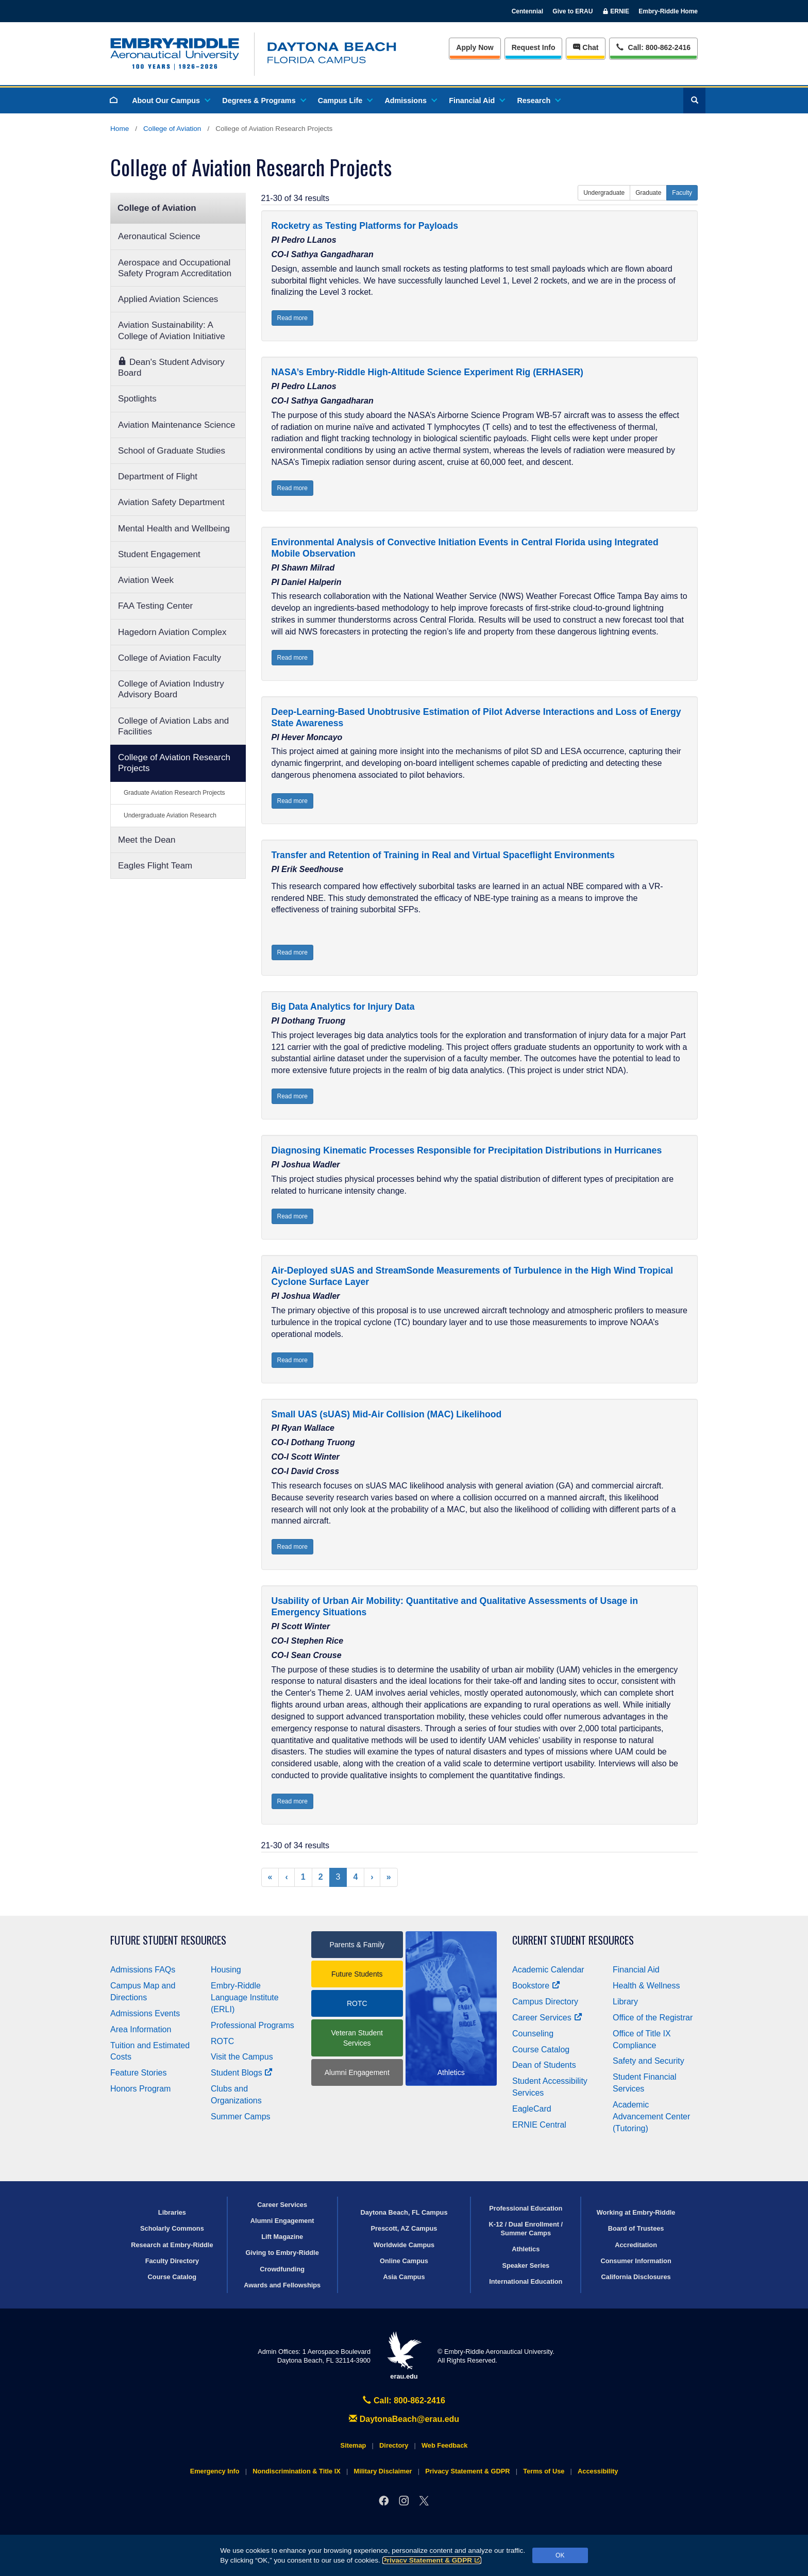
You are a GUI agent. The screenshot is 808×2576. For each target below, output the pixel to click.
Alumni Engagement (357, 2072)
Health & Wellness (646, 1985)
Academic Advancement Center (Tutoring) (651, 2116)
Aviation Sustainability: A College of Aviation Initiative (171, 330)
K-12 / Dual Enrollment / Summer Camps (526, 2228)
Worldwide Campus (404, 2245)
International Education (525, 2281)
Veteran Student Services (357, 2038)
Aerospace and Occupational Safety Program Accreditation (174, 268)
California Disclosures (636, 2277)
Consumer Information (635, 2261)
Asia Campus (404, 2277)
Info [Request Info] (534, 47)
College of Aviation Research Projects (174, 762)
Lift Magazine (282, 2236)
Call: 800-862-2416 (404, 2400)
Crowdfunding (282, 2269)
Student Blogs (242, 2072)
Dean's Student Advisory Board (171, 367)
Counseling (532, 2033)
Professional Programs (252, 2025)
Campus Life (345, 100)
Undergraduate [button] (604, 192)
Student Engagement (159, 554)
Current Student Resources (573, 1940)
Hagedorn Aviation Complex (172, 632)
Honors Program (140, 2088)
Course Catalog (540, 2049)
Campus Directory (545, 2001)
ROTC (222, 2041)
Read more (292, 318)
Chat (585, 47)
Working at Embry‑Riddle (636, 2212)
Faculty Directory (172, 2261)
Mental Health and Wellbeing (174, 528)
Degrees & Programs (263, 100)
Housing (226, 1969)
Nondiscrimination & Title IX (296, 2471)
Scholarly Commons (172, 2228)
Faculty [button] (682, 192)
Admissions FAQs (142, 1969)
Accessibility (598, 2471)
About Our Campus (170, 100)
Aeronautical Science (159, 236)
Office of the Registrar (653, 2017)
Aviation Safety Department (171, 502)
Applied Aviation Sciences (168, 299)
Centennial (527, 11)
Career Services (547, 2017)
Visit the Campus (242, 2056)
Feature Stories (138, 2072)
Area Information (140, 2029)
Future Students (357, 1974)
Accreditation (636, 2245)
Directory (393, 2445)
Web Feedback (444, 2445)
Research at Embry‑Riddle (172, 2245)
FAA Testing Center (155, 606)
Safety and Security (648, 2060)
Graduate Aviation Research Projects (174, 792)
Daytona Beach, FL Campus (403, 2212)
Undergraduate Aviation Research (170, 815)
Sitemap (353, 2445)
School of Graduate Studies (171, 451)
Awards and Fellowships (282, 2285)
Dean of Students (544, 2065)
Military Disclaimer (383, 2471)
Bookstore (536, 1985)
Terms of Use (543, 2471)
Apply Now (474, 47)
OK (560, 2555)
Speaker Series (525, 2265)
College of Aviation (172, 128)
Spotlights (137, 399)
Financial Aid (476, 100)
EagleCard (531, 2108)
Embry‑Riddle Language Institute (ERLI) (245, 1997)
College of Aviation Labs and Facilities (173, 726)
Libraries (172, 2212)
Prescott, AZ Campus (404, 2228)
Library (625, 2001)
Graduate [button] (648, 192)
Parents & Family (356, 1945)
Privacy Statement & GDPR (432, 2560)
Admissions (410, 100)
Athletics (526, 2249)
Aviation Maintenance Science (176, 425)
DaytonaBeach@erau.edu (404, 2419)
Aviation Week (146, 580)
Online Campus (404, 2261)
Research (538, 100)
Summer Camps (241, 2116)
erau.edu (404, 2355)
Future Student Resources (168, 1940)
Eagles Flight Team (155, 866)
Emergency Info (215, 2471)
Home (119, 128)
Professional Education (525, 2208)
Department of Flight (157, 476)
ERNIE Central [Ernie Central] (539, 2124)
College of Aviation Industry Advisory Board (171, 689)
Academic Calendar (548, 1969)
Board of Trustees (636, 2228)
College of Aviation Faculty (169, 658)
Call (653, 47)
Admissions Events (145, 2013)
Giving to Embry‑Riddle (282, 2252)
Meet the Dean (147, 840)
